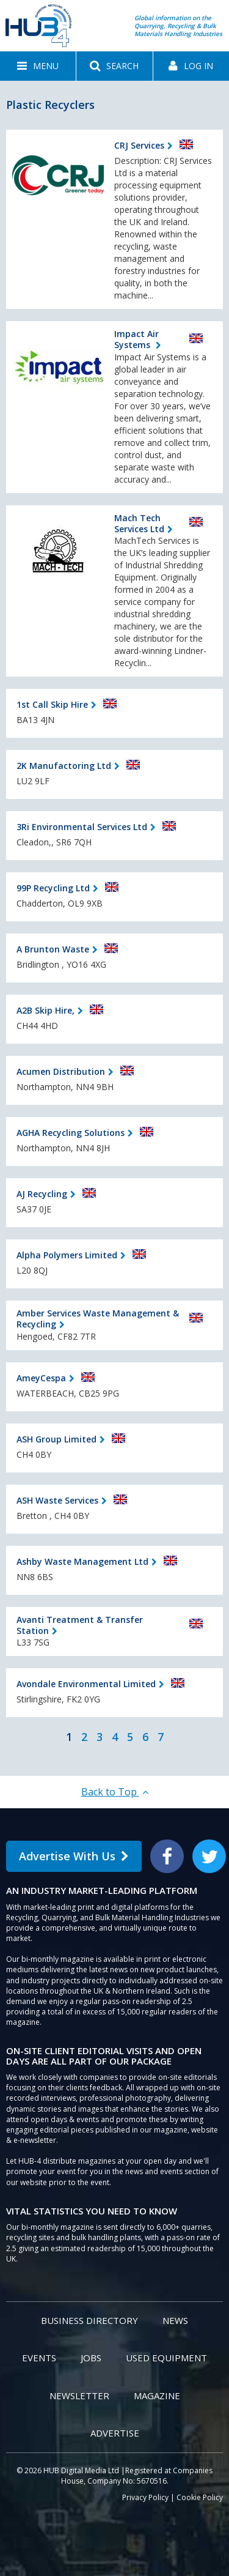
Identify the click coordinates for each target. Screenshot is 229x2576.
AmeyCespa (41, 1378)
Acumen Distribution (60, 1071)
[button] (38, 66)
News (175, 2320)
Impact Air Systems (136, 339)
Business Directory (89, 2320)
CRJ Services (139, 145)
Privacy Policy (145, 2497)
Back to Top (114, 1791)
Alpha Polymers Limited (66, 1255)
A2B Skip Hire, (45, 1010)
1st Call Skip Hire (52, 704)
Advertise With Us (74, 1856)
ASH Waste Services (57, 1500)
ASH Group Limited (56, 1439)
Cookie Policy (199, 2497)
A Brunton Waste (52, 949)
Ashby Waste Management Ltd (82, 1561)
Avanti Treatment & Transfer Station (79, 1625)
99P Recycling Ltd (53, 888)
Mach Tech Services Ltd (139, 523)
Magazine (157, 2395)
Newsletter (79, 2395)
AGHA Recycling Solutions (70, 1132)
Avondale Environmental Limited (86, 1684)
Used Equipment (166, 2357)
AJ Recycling (41, 1194)
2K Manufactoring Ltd (63, 765)
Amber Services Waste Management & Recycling (97, 1318)
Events (39, 2357)
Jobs (91, 2357)
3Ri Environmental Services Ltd (81, 827)
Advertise (114, 2433)
